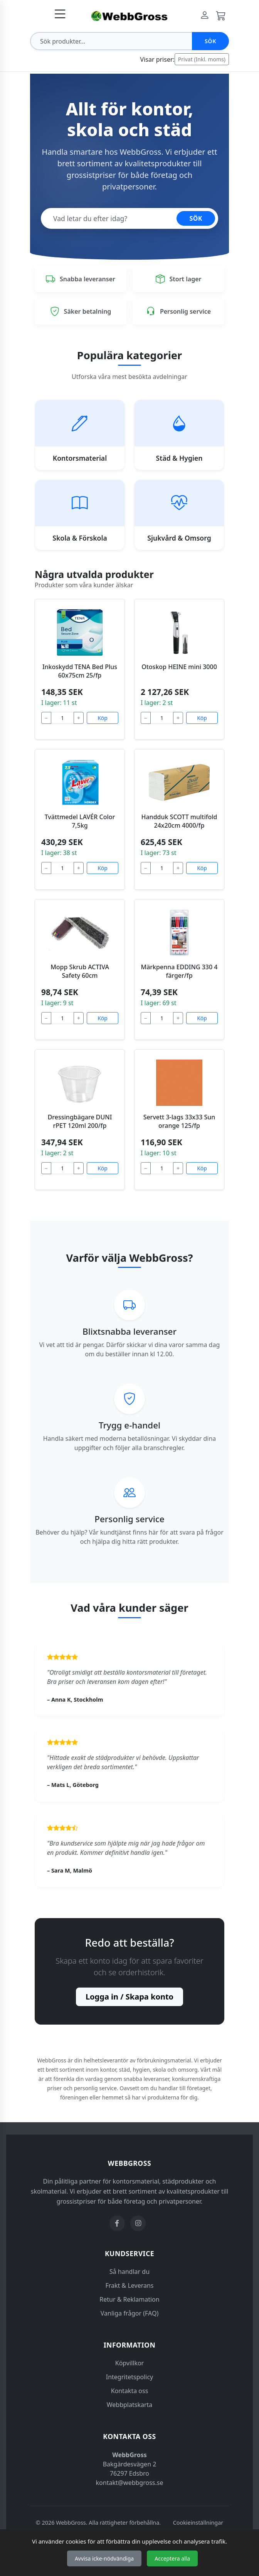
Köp (103, 718)
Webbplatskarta (130, 2404)
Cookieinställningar (198, 2522)
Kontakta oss (129, 2391)
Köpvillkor (129, 2363)
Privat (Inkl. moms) (201, 59)
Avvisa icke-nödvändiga (104, 2558)
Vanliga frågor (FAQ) (129, 2313)
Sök (210, 41)
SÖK (195, 218)
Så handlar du (129, 2271)
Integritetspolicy (129, 2377)
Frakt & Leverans (130, 2285)
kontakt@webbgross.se (129, 2482)
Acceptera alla (172, 2558)
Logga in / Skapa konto (129, 1996)
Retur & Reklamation (129, 2299)
